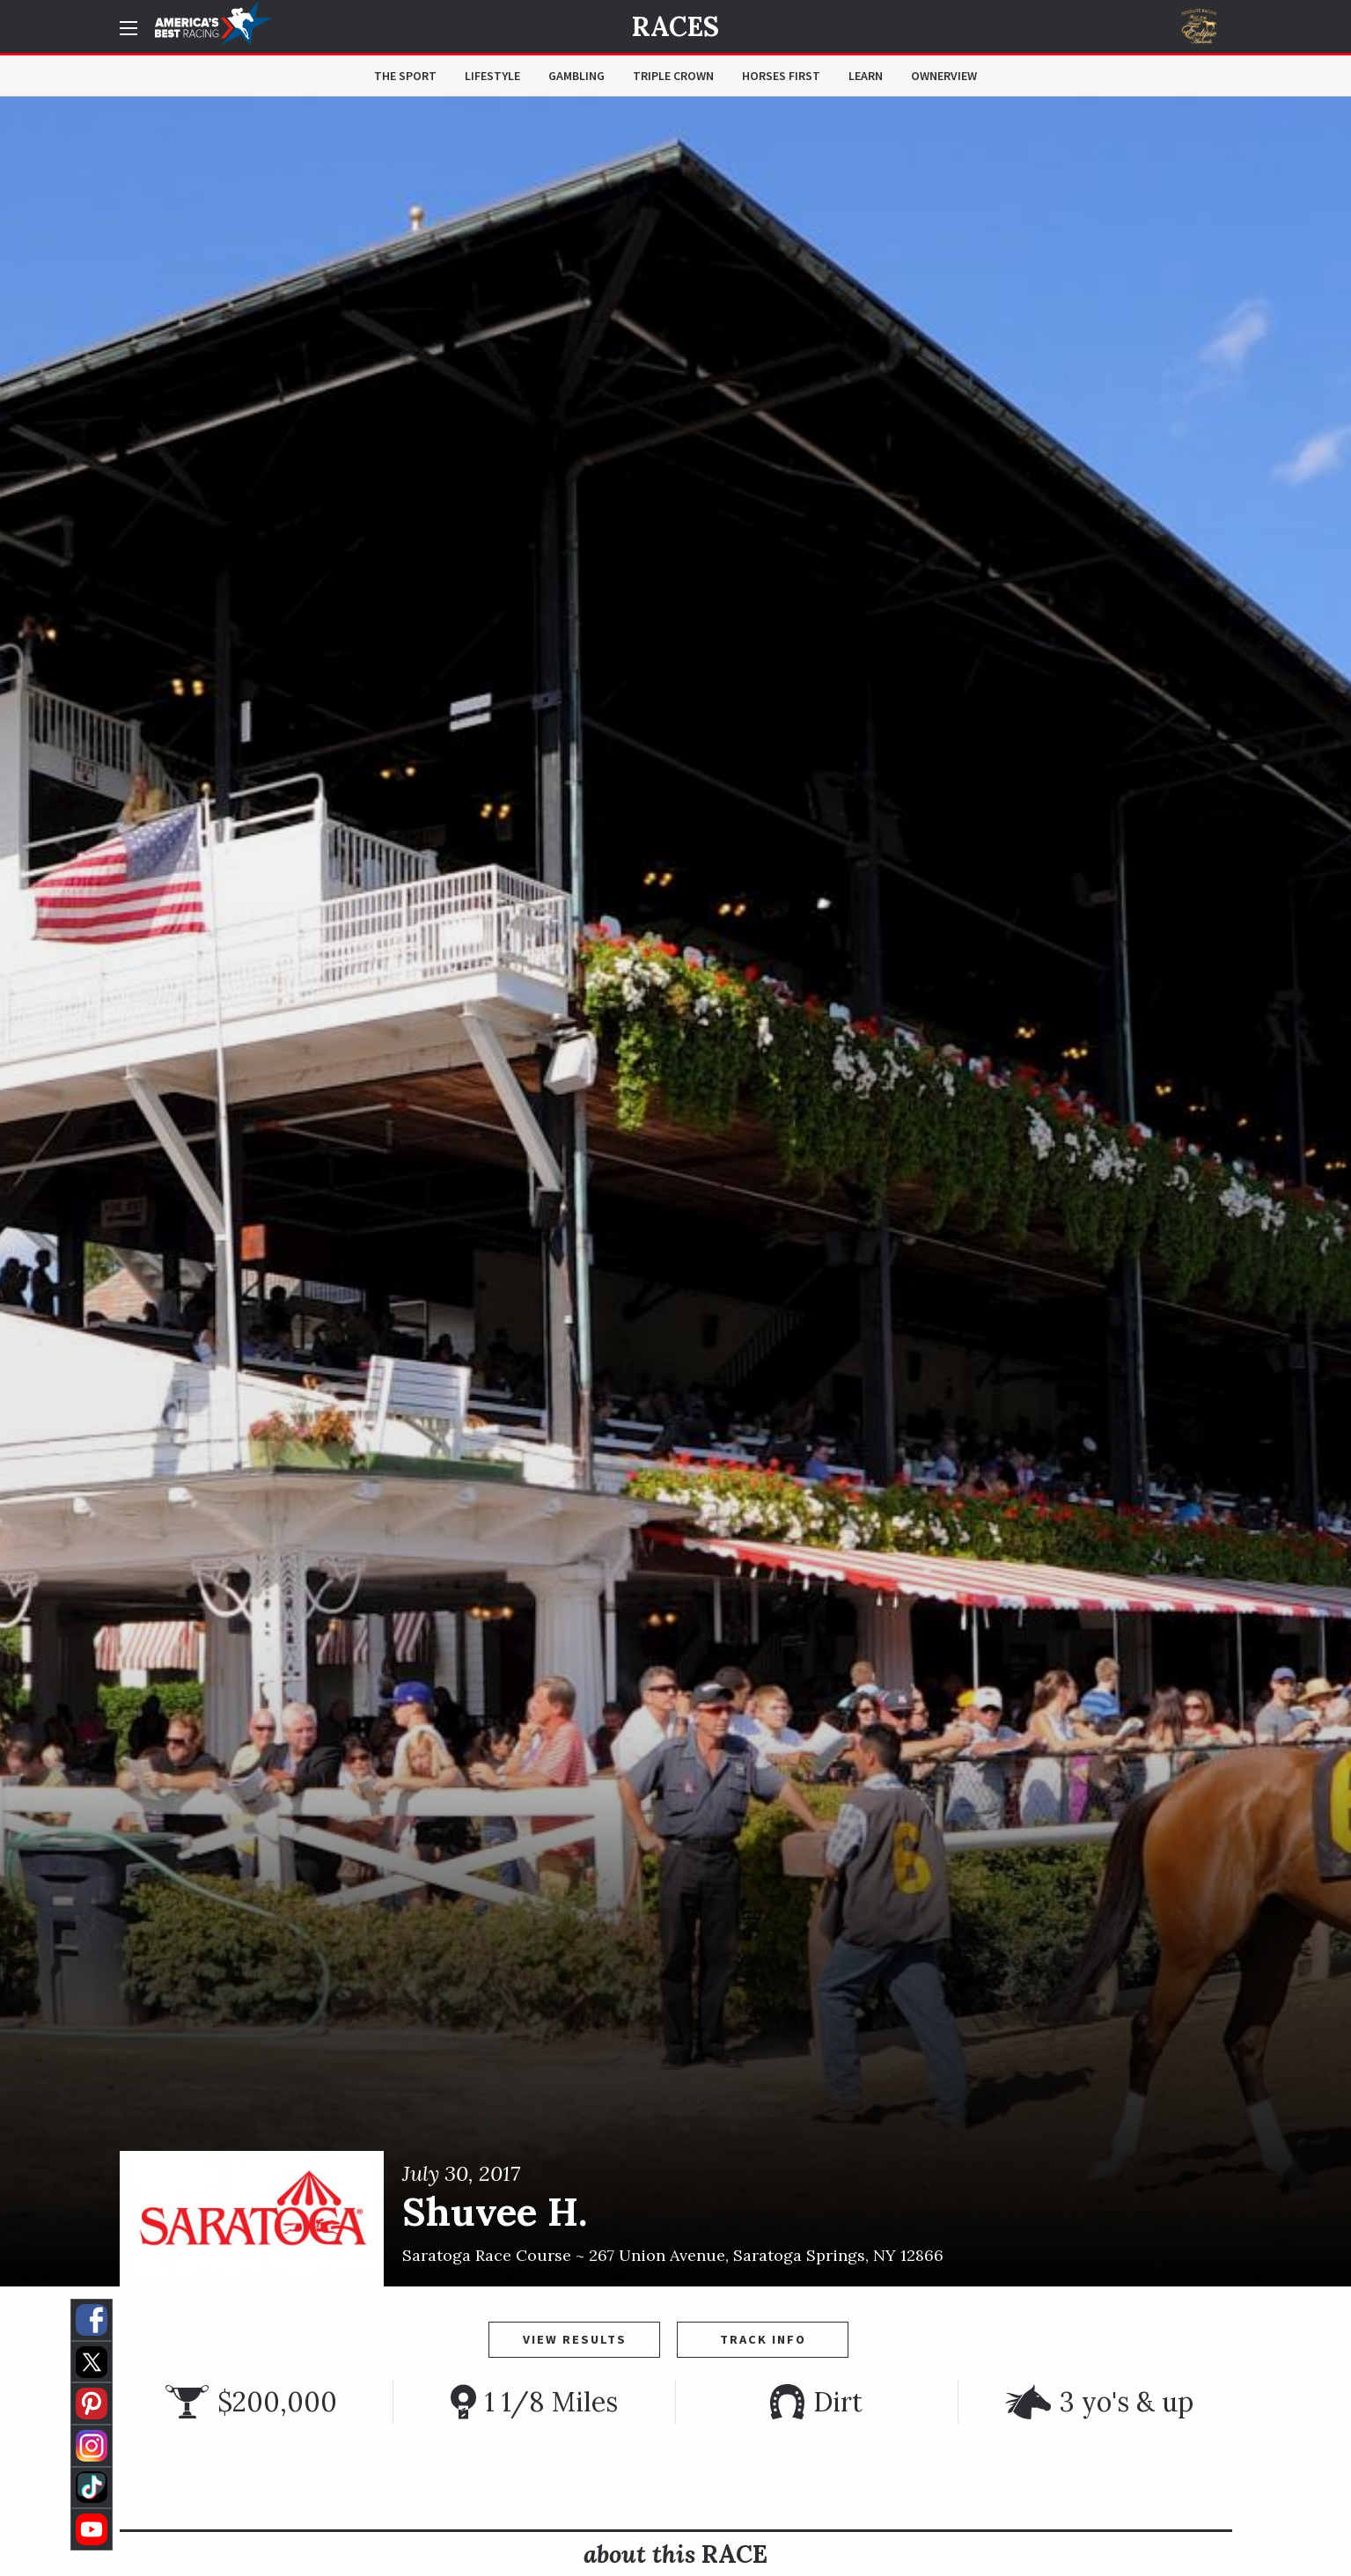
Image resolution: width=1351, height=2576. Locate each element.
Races (675, 26)
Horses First (781, 76)
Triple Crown (673, 76)
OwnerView (944, 76)
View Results (575, 2339)
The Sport (405, 76)
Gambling (576, 76)
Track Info (763, 2339)
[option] (675, 1191)
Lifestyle (492, 76)
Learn (865, 76)
